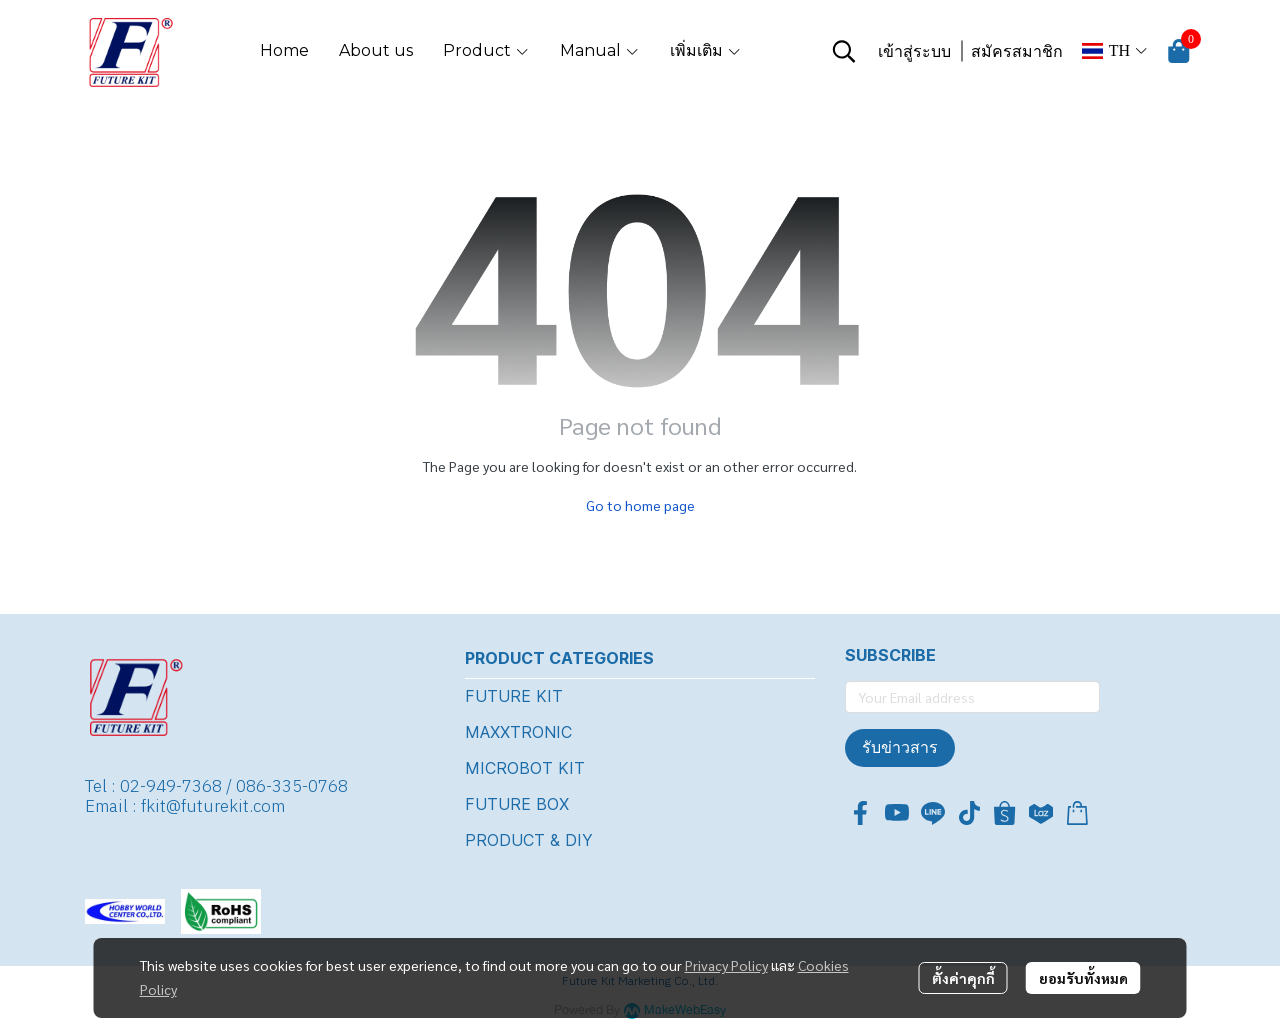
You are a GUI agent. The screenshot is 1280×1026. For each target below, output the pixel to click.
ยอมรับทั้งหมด (1083, 978)
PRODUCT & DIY (529, 840)
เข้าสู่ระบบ (914, 51)
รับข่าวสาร (900, 747)
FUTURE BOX (517, 804)
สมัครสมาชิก (1017, 51)
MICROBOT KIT (525, 768)
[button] (844, 51)
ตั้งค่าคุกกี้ (963, 978)
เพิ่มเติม (706, 50)
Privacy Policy (726, 965)
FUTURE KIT (514, 696)
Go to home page (640, 505)
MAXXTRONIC (518, 732)
